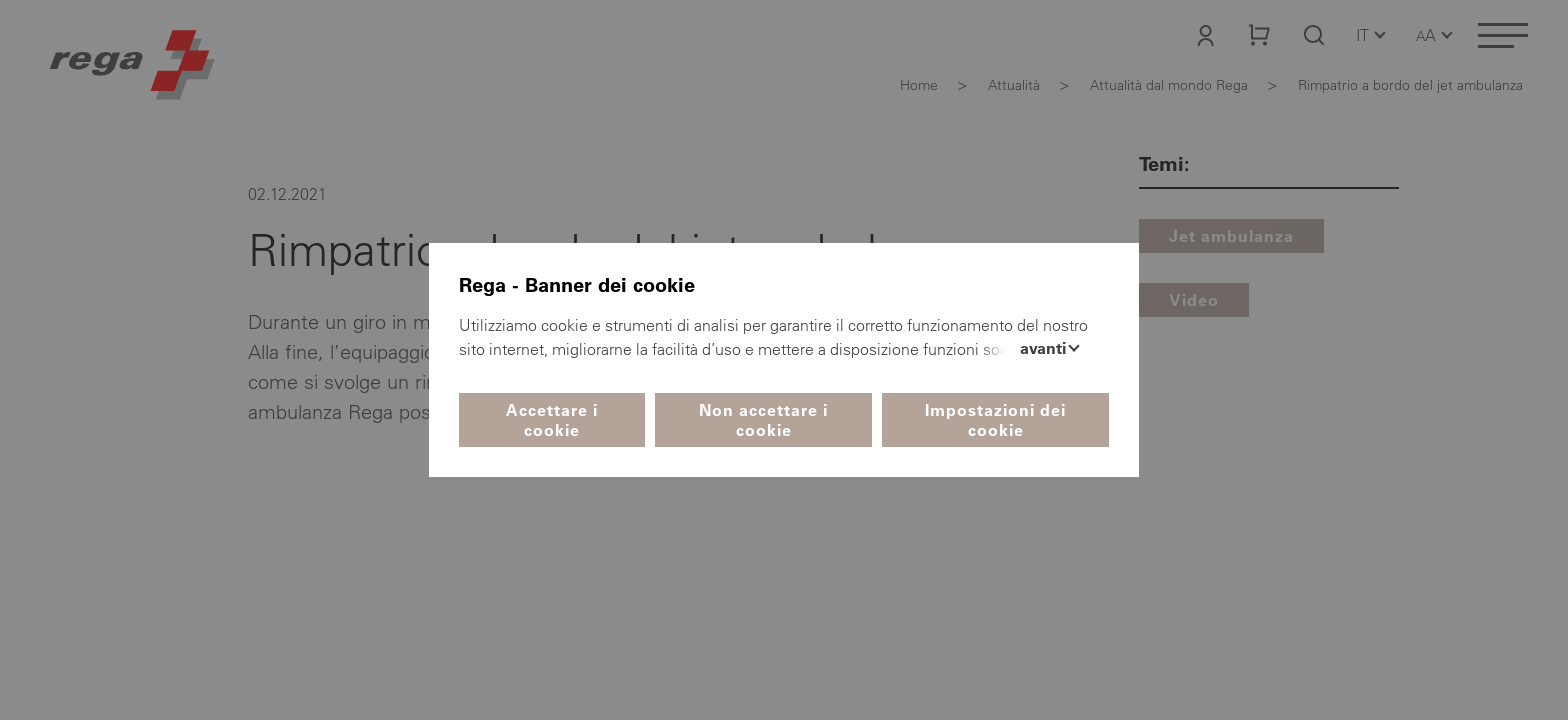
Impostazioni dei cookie (995, 420)
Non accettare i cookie (763, 420)
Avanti (1045, 348)
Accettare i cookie (552, 420)
